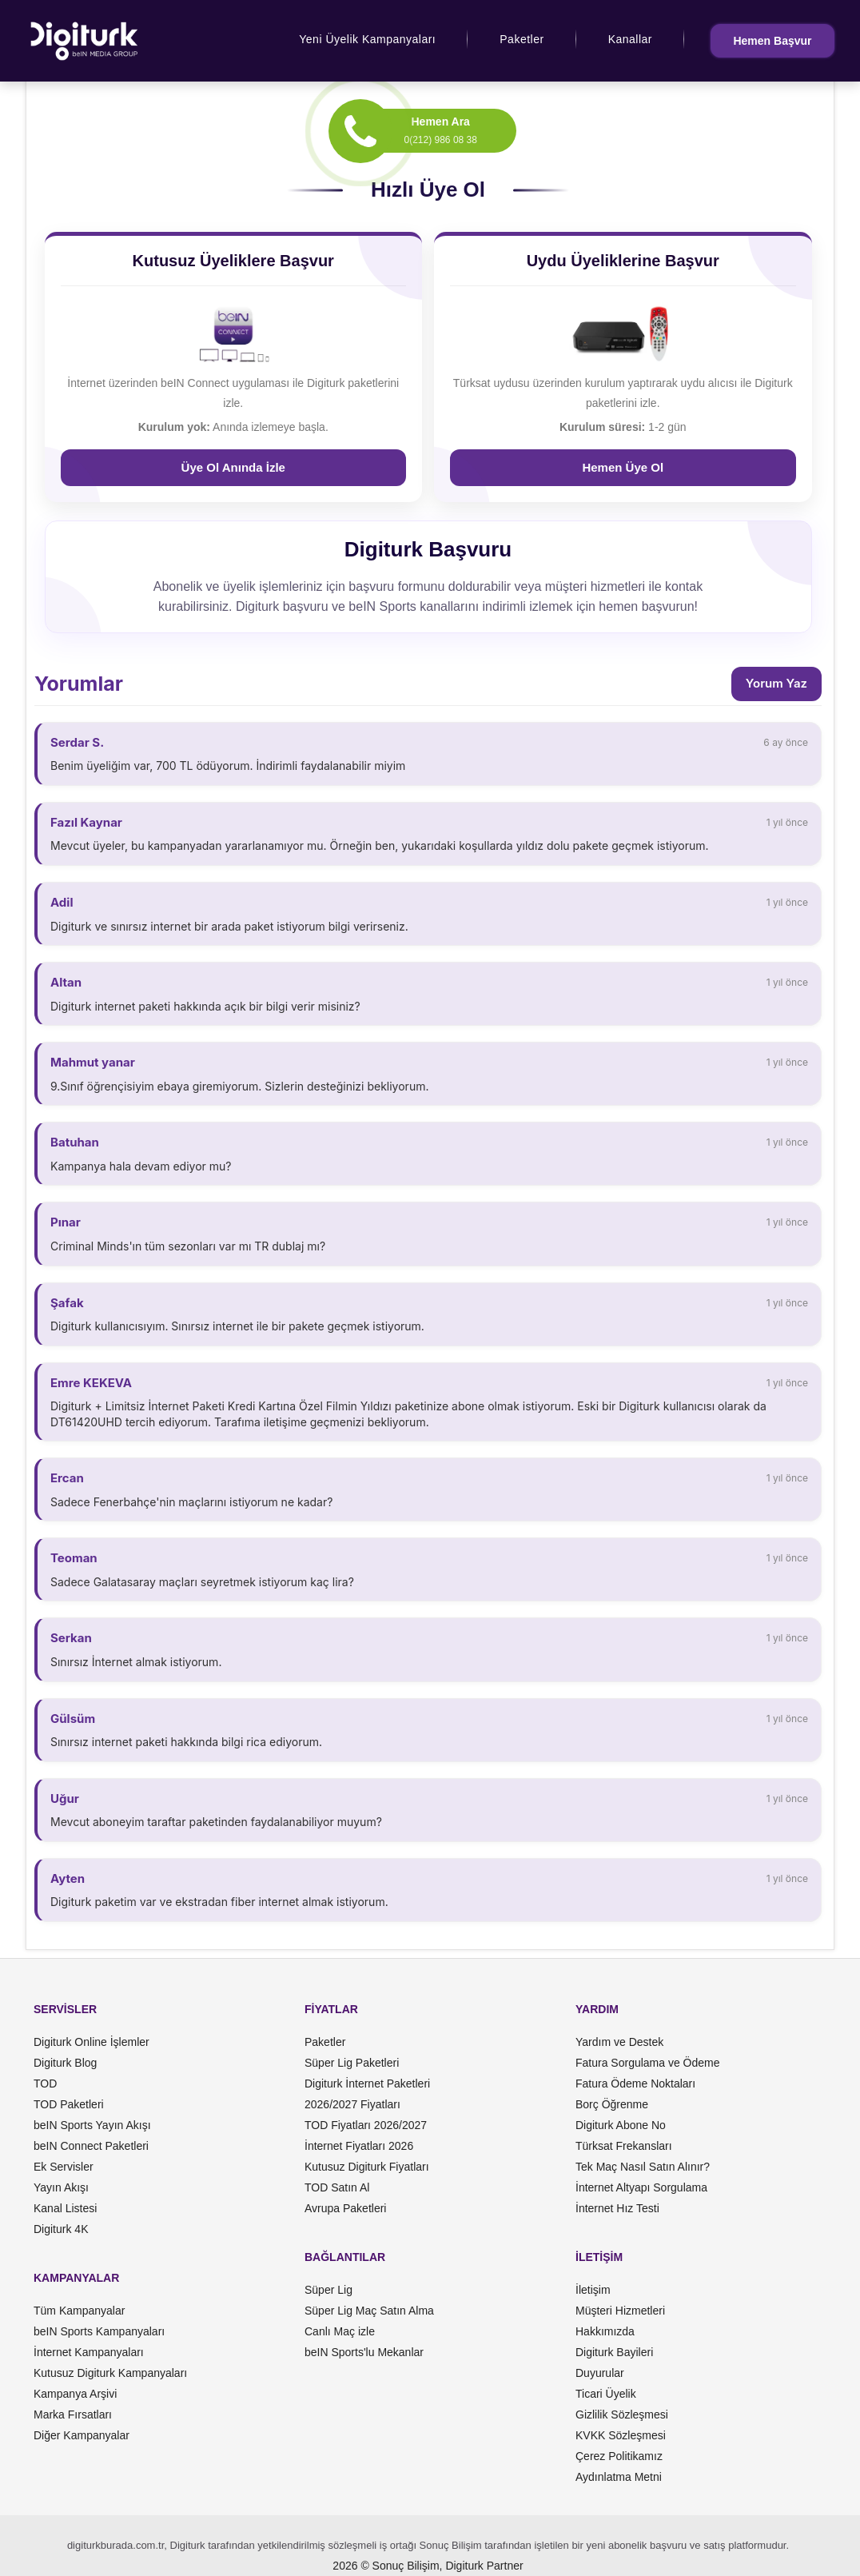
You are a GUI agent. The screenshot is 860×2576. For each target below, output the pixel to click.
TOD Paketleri (69, 2104)
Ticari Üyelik (605, 2393)
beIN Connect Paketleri (91, 2145)
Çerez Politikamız (619, 2456)
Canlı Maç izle (340, 2331)
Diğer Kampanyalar (81, 2435)
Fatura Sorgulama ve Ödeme (647, 2062)
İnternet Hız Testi (617, 2208)
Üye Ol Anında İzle (233, 467)
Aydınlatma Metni (618, 2476)
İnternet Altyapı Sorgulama (641, 2187)
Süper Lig (328, 2289)
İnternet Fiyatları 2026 (359, 2145)
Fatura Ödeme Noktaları (635, 2083)
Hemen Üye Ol (622, 467)
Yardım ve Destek (619, 2042)
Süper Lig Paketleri (352, 2062)
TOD (45, 2083)
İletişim (593, 2289)
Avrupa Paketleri (345, 2208)
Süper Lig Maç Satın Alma (369, 2310)
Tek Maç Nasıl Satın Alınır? (642, 2166)
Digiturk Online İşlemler (91, 2042)
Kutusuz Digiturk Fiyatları (367, 2166)
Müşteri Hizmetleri (620, 2310)
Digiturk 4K (61, 2229)
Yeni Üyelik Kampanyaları (367, 39)
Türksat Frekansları (623, 2145)
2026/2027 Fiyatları (352, 2104)
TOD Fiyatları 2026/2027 (366, 2125)
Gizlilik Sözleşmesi (621, 2414)
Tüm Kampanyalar (79, 2310)
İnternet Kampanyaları (89, 2352)
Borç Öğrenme (611, 2104)
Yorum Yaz (776, 683)
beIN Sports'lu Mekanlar (364, 2352)
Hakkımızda (605, 2331)
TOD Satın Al (337, 2187)
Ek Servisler (64, 2166)
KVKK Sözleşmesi (620, 2435)
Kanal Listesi (65, 2208)
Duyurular (599, 2373)
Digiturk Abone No (620, 2125)
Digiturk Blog (65, 2062)
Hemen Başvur (772, 40)
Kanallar (630, 39)
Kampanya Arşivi (75, 2393)
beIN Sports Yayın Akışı (92, 2125)
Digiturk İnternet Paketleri (367, 2083)
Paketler (521, 39)
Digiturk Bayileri (614, 2352)
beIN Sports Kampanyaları (99, 2331)
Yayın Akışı (61, 2187)
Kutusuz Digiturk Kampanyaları (110, 2373)
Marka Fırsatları (73, 2414)
